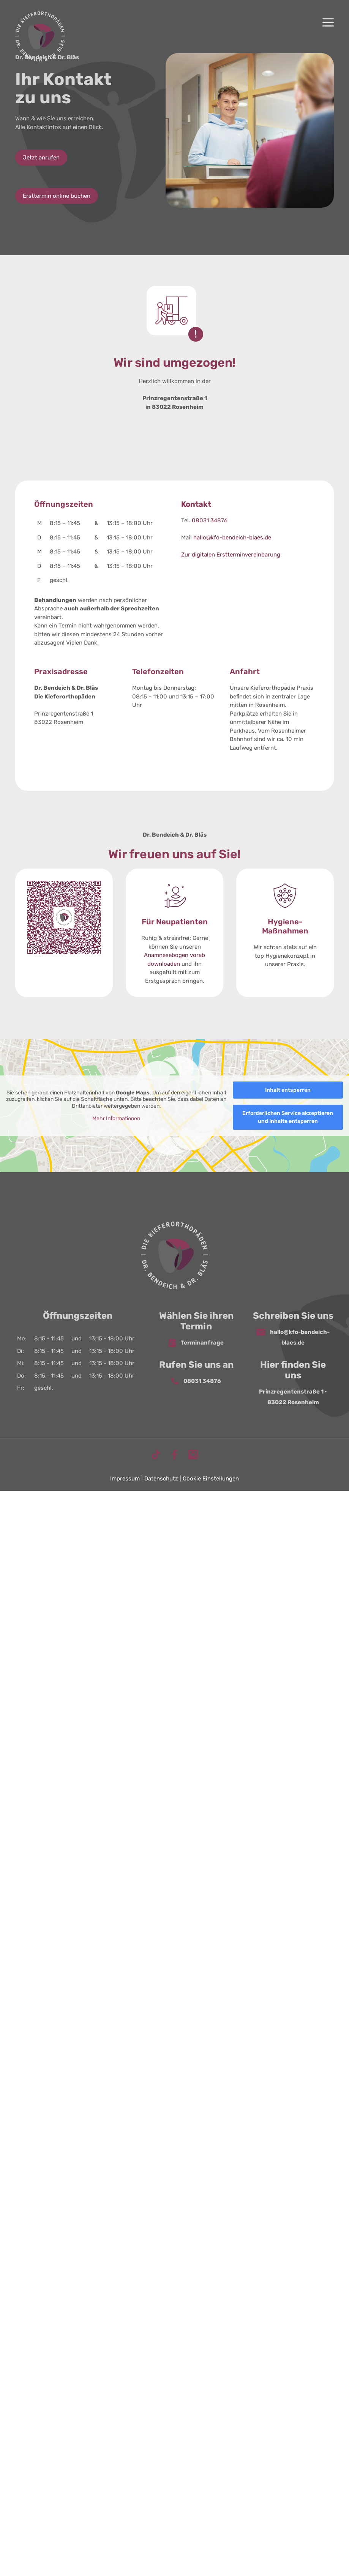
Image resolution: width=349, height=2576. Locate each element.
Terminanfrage (196, 1342)
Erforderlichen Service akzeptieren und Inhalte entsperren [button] (287, 1117)
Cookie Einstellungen (211, 1478)
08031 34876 (209, 520)
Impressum (125, 1478)
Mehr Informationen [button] (116, 1118)
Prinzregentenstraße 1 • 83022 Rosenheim (293, 1397)
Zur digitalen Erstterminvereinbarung (230, 554)
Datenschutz (161, 1478)
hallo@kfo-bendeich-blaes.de (232, 537)
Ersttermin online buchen (56, 195)
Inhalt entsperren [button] (288, 1090)
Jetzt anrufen (41, 157)
